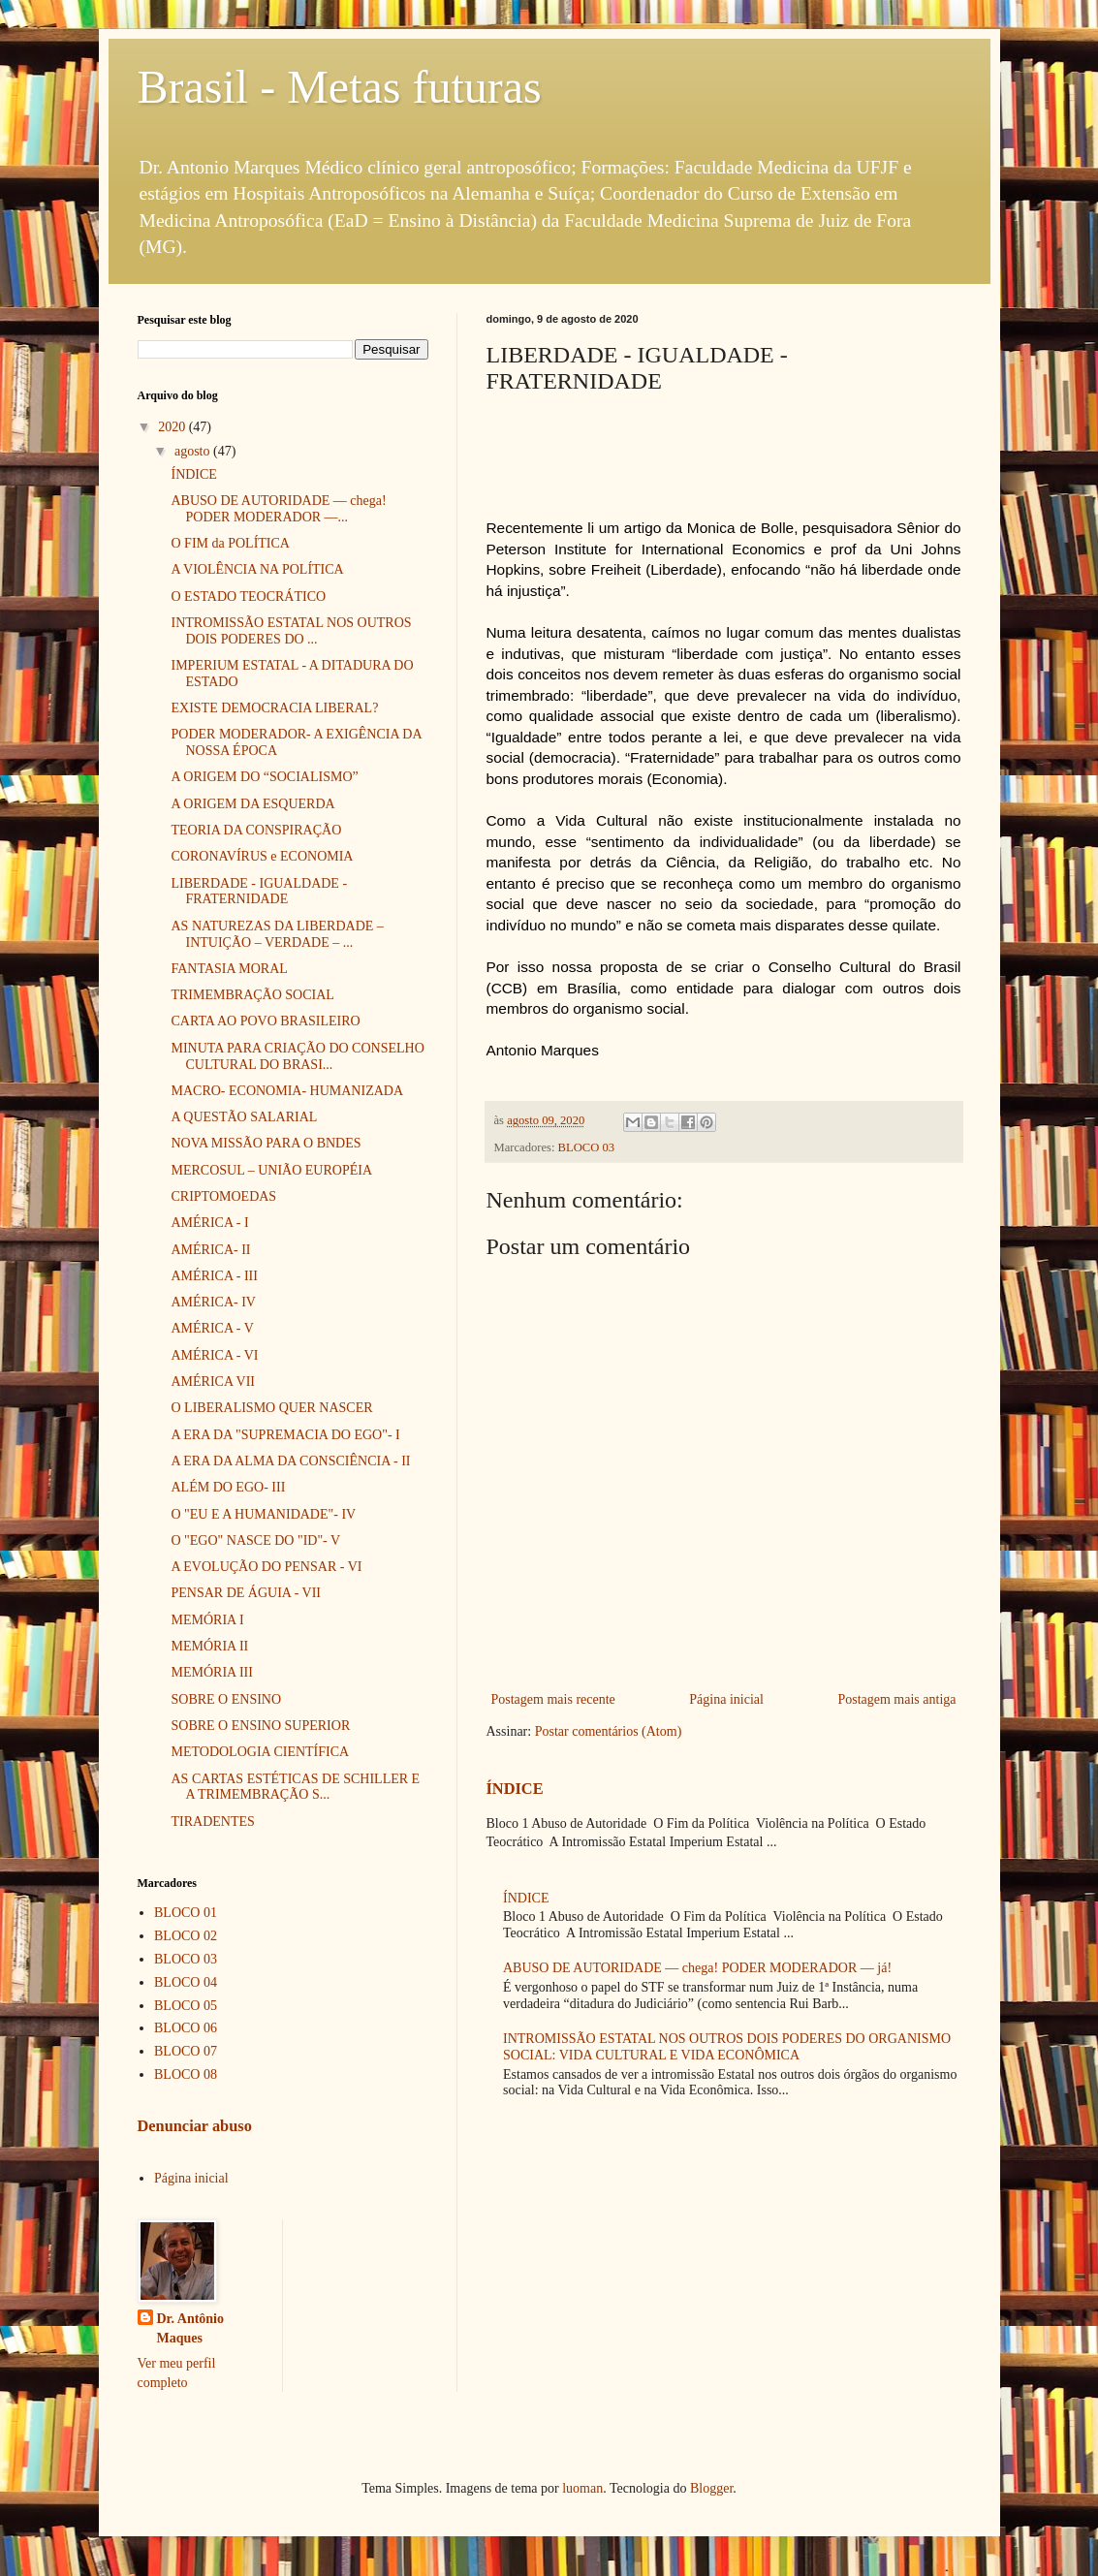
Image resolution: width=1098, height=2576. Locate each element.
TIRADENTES (212, 1821)
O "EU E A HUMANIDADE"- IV (263, 1514)
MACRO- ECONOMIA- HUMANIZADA (287, 1091)
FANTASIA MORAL (229, 968)
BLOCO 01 (185, 1912)
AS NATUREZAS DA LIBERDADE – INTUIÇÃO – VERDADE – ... (277, 934)
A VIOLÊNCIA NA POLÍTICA (257, 569)
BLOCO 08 (185, 2074)
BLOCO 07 (185, 2051)
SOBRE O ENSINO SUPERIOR (260, 1725)
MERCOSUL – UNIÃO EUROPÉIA (271, 1170)
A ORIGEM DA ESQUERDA (252, 804)
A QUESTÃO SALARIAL (244, 1117)
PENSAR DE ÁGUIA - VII (246, 1593)
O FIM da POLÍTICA (230, 543)
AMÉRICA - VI (214, 1355)
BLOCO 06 (185, 2028)
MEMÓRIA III (211, 1672)
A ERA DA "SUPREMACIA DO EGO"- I (285, 1435)
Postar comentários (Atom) (608, 1731)
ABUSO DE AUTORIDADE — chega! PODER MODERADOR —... (278, 508)
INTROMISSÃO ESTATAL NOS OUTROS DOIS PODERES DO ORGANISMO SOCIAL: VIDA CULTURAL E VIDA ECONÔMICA (727, 2046)
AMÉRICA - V (212, 1328)
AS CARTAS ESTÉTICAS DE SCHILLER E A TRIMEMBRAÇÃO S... (295, 1787)
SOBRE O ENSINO (226, 1699)
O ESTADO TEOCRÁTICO (248, 596)
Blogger (711, 2488)
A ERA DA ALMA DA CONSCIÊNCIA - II (290, 1461)
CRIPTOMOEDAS (223, 1196)
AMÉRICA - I (209, 1222)
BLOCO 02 (185, 1936)
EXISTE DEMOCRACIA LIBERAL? (274, 708)
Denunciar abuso (195, 2126)
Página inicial (726, 1699)
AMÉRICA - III (214, 1276)
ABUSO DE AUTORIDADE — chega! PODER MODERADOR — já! (697, 1968)
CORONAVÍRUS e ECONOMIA (262, 856)
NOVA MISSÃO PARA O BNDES (266, 1143)
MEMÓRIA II (209, 1646)
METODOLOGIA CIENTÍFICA (260, 1751)
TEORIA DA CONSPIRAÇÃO (256, 830)
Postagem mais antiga (896, 1699)
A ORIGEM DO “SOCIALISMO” (264, 777)
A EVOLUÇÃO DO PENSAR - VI (266, 1566)
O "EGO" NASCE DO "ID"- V (255, 1540)
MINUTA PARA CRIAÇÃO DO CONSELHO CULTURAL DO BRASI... (297, 1056)
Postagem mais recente (553, 1699)
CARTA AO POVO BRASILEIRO (265, 1021)
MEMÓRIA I (207, 1620)
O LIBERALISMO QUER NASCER (271, 1407)
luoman (582, 2488)
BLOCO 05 (185, 2005)
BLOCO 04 (185, 1982)
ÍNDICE (515, 1788)
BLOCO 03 (586, 1147)
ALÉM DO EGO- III (228, 1487)
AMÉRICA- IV (213, 1302)
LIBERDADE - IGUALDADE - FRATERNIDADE (259, 891)
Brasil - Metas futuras (340, 86)
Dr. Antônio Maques (191, 2328)
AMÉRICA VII (212, 1381)
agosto (193, 451)
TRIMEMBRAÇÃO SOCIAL (252, 995)
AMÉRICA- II (210, 1249)
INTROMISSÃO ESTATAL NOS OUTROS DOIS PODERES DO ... (291, 630)
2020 (173, 427)
